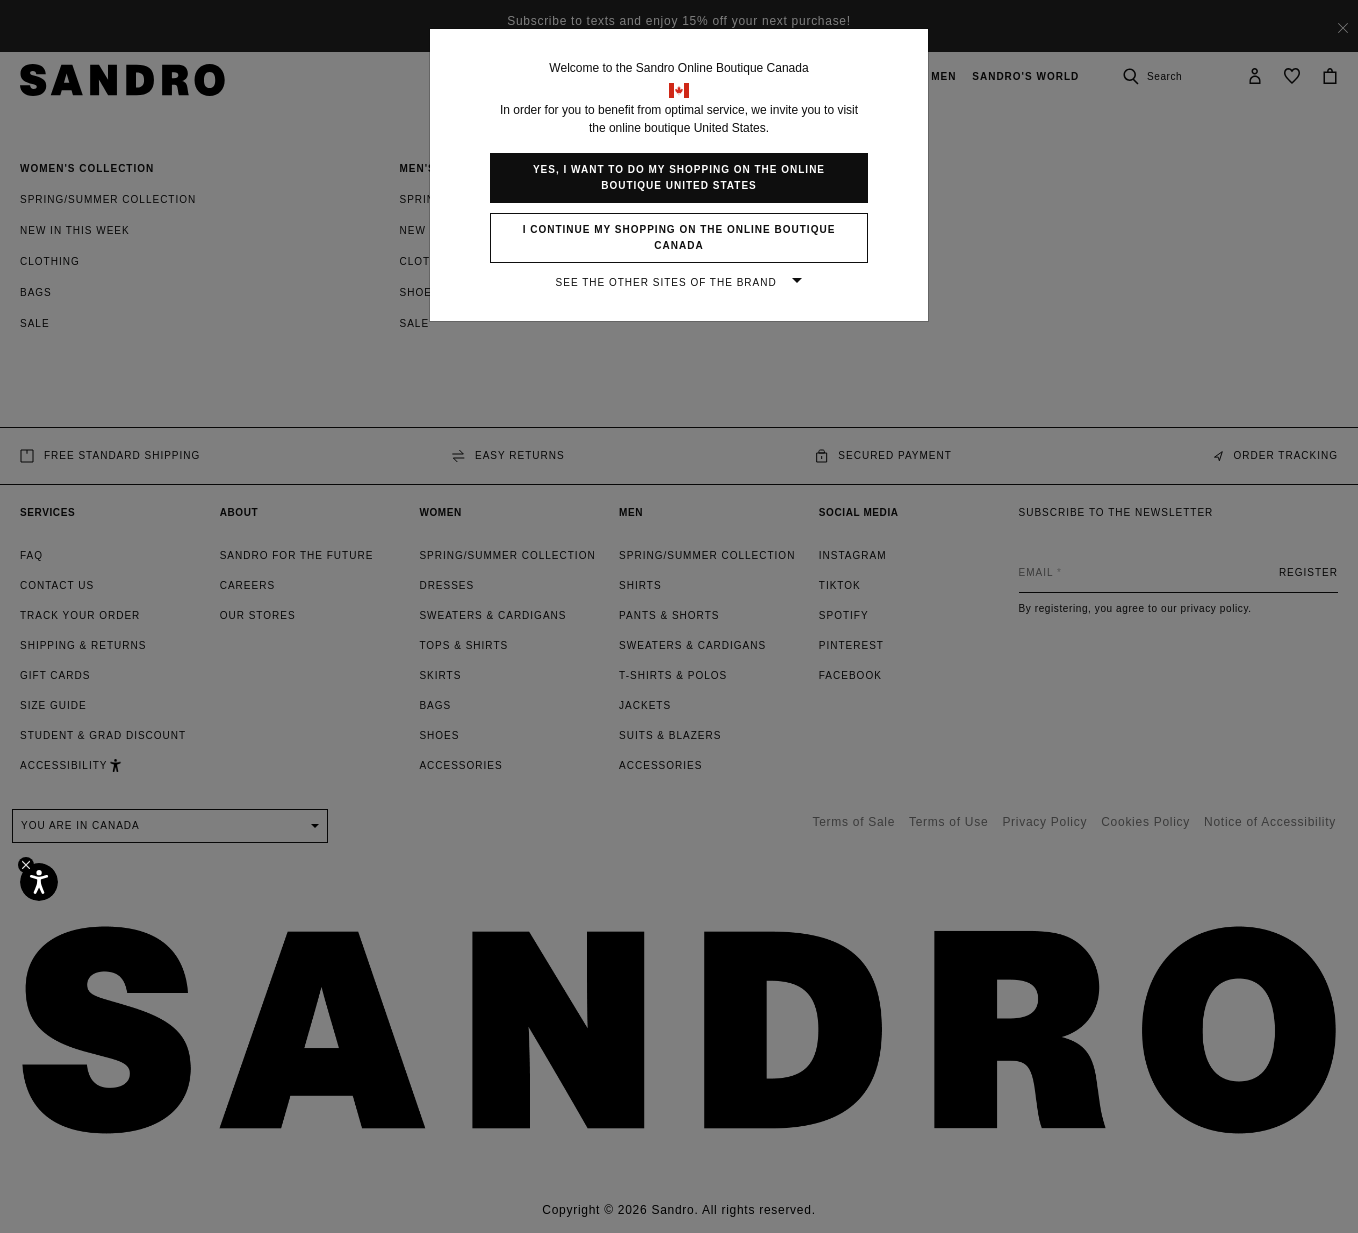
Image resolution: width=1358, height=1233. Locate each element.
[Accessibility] (39, 882)
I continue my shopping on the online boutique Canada (679, 237)
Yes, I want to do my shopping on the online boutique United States (679, 177)
